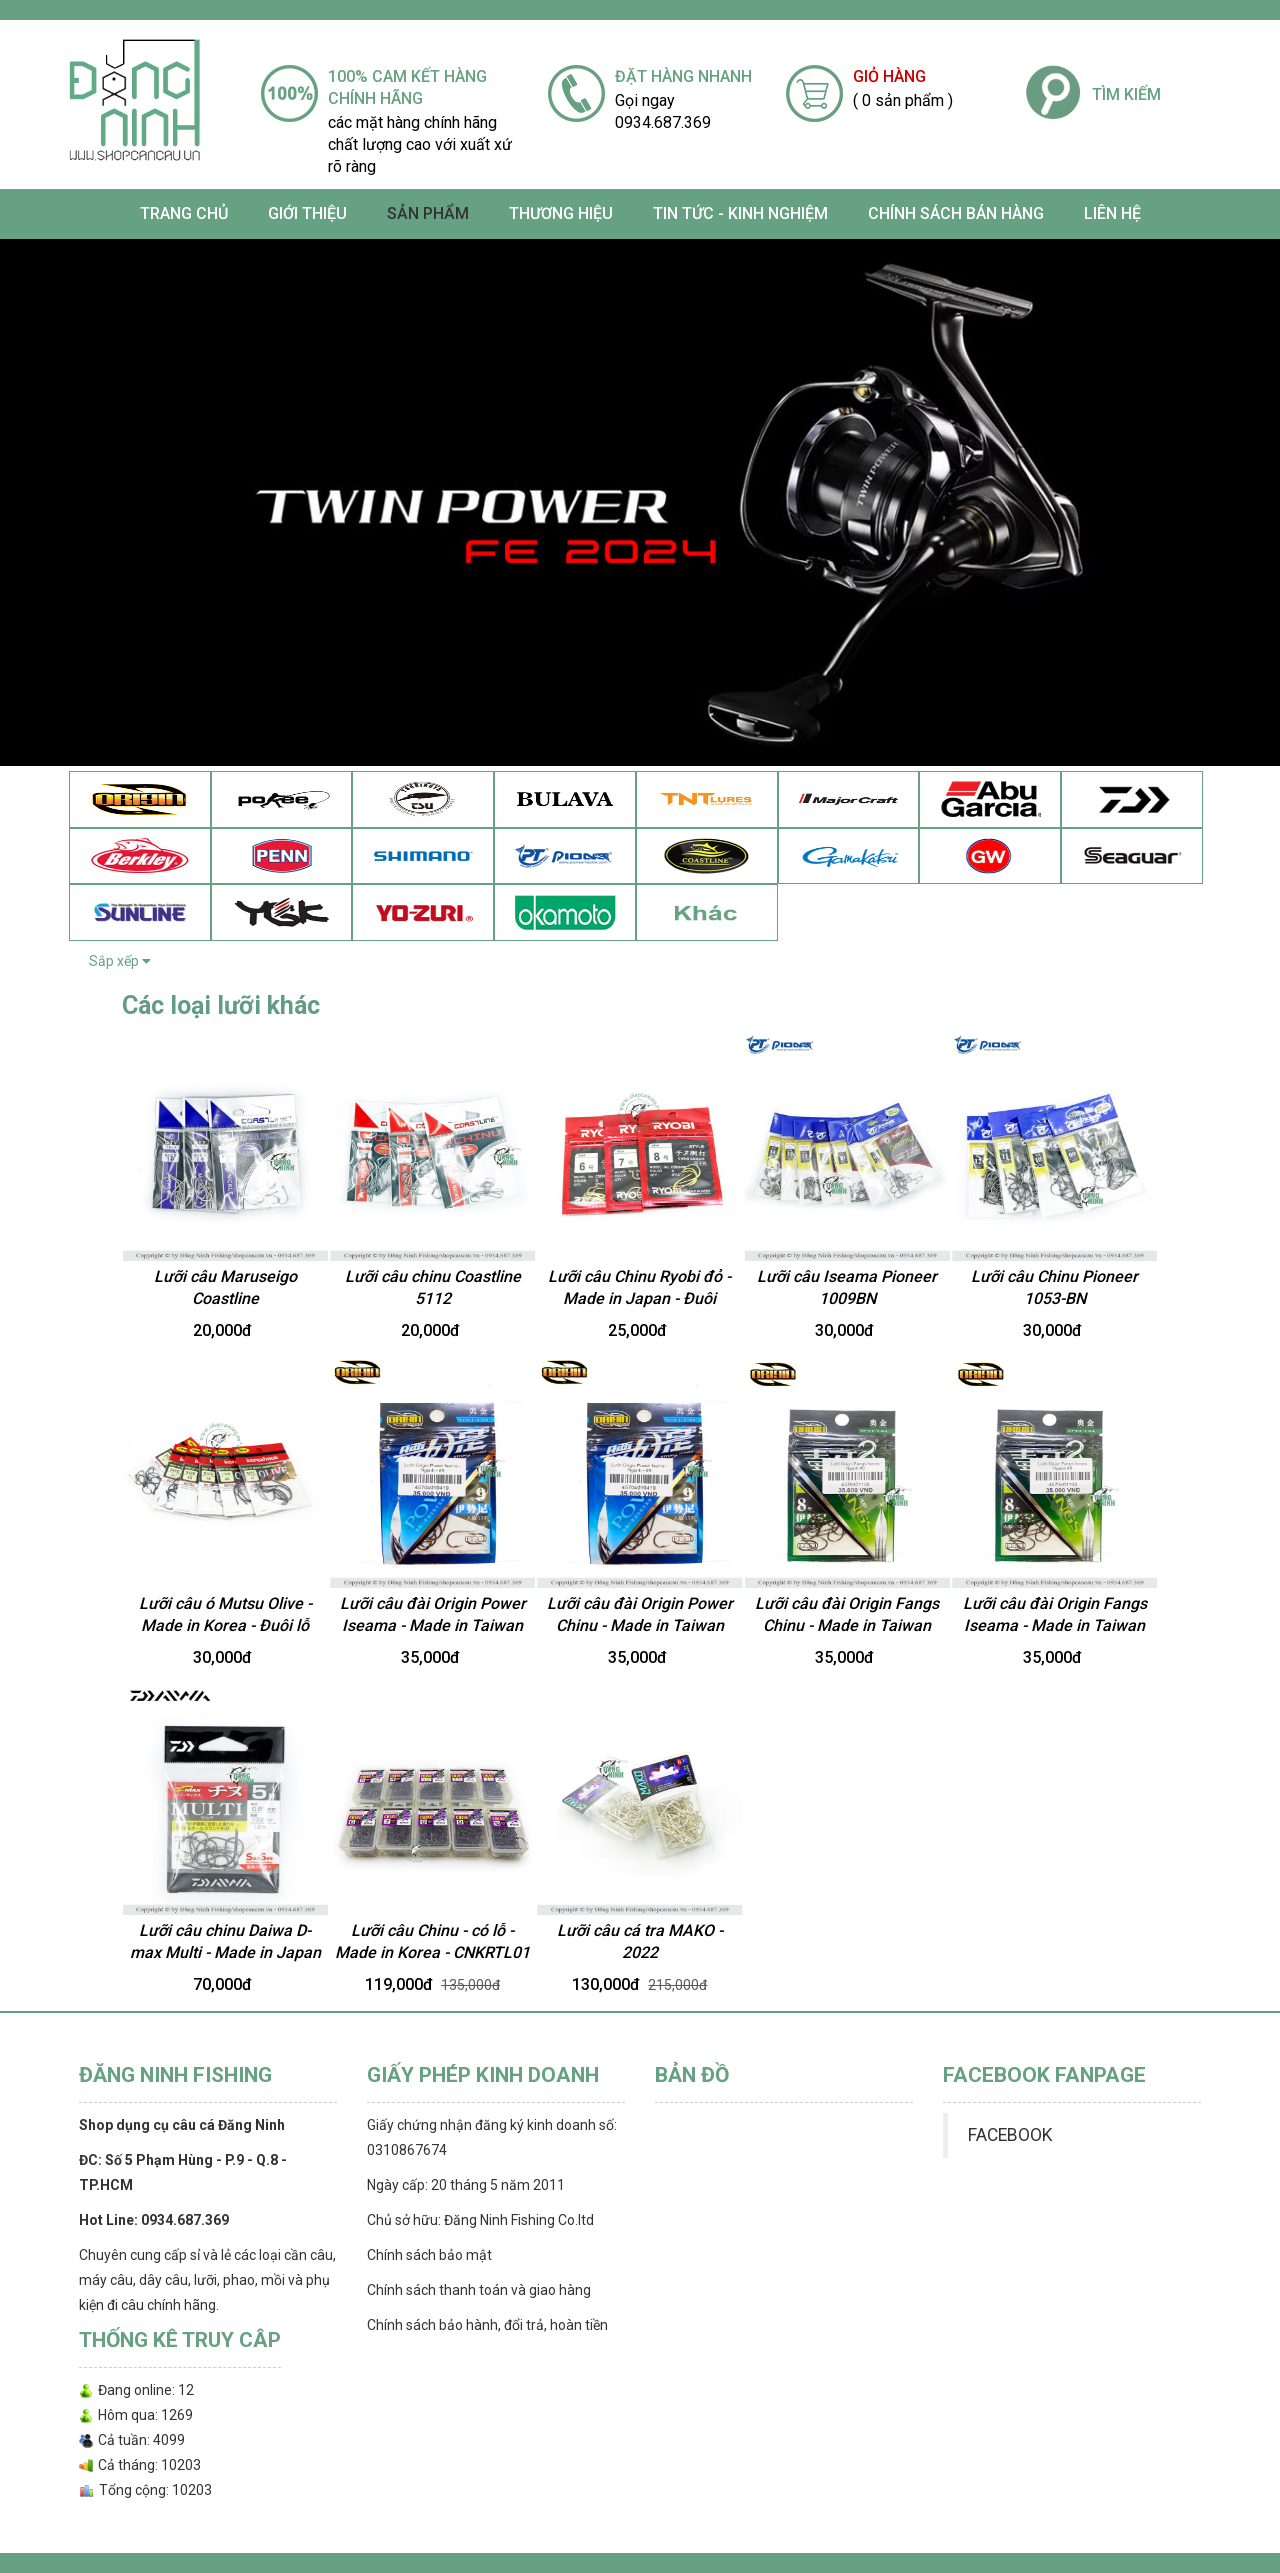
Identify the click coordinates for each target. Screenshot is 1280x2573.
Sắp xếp (120, 961)
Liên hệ (1112, 213)
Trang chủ (184, 213)
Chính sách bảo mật (429, 2255)
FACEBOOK (1010, 2135)
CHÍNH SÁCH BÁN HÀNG (956, 213)
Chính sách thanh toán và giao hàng (479, 2290)
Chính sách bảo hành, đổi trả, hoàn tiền (487, 2325)
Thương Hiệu (561, 213)
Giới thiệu (307, 213)
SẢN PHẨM (428, 213)
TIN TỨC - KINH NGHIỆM (740, 213)
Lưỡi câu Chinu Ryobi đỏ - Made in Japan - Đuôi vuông (639, 1299)
